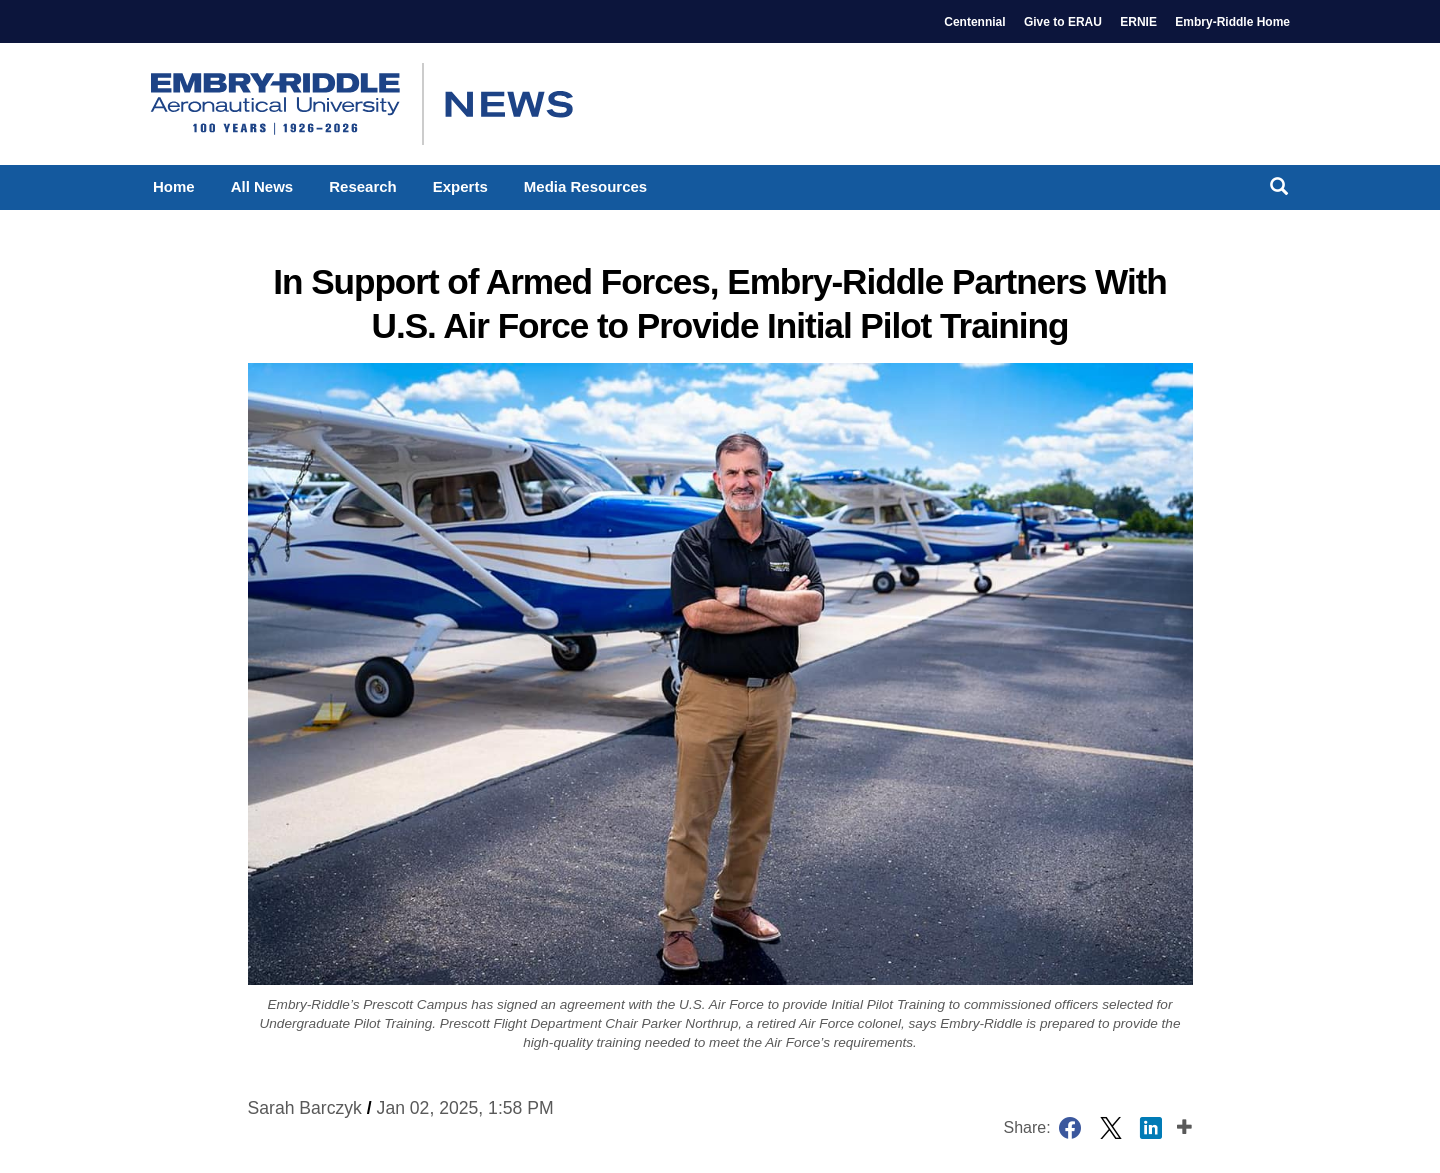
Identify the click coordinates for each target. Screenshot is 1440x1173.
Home (174, 186)
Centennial (974, 22)
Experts (460, 186)
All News (262, 186)
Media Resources (585, 186)
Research (363, 186)
